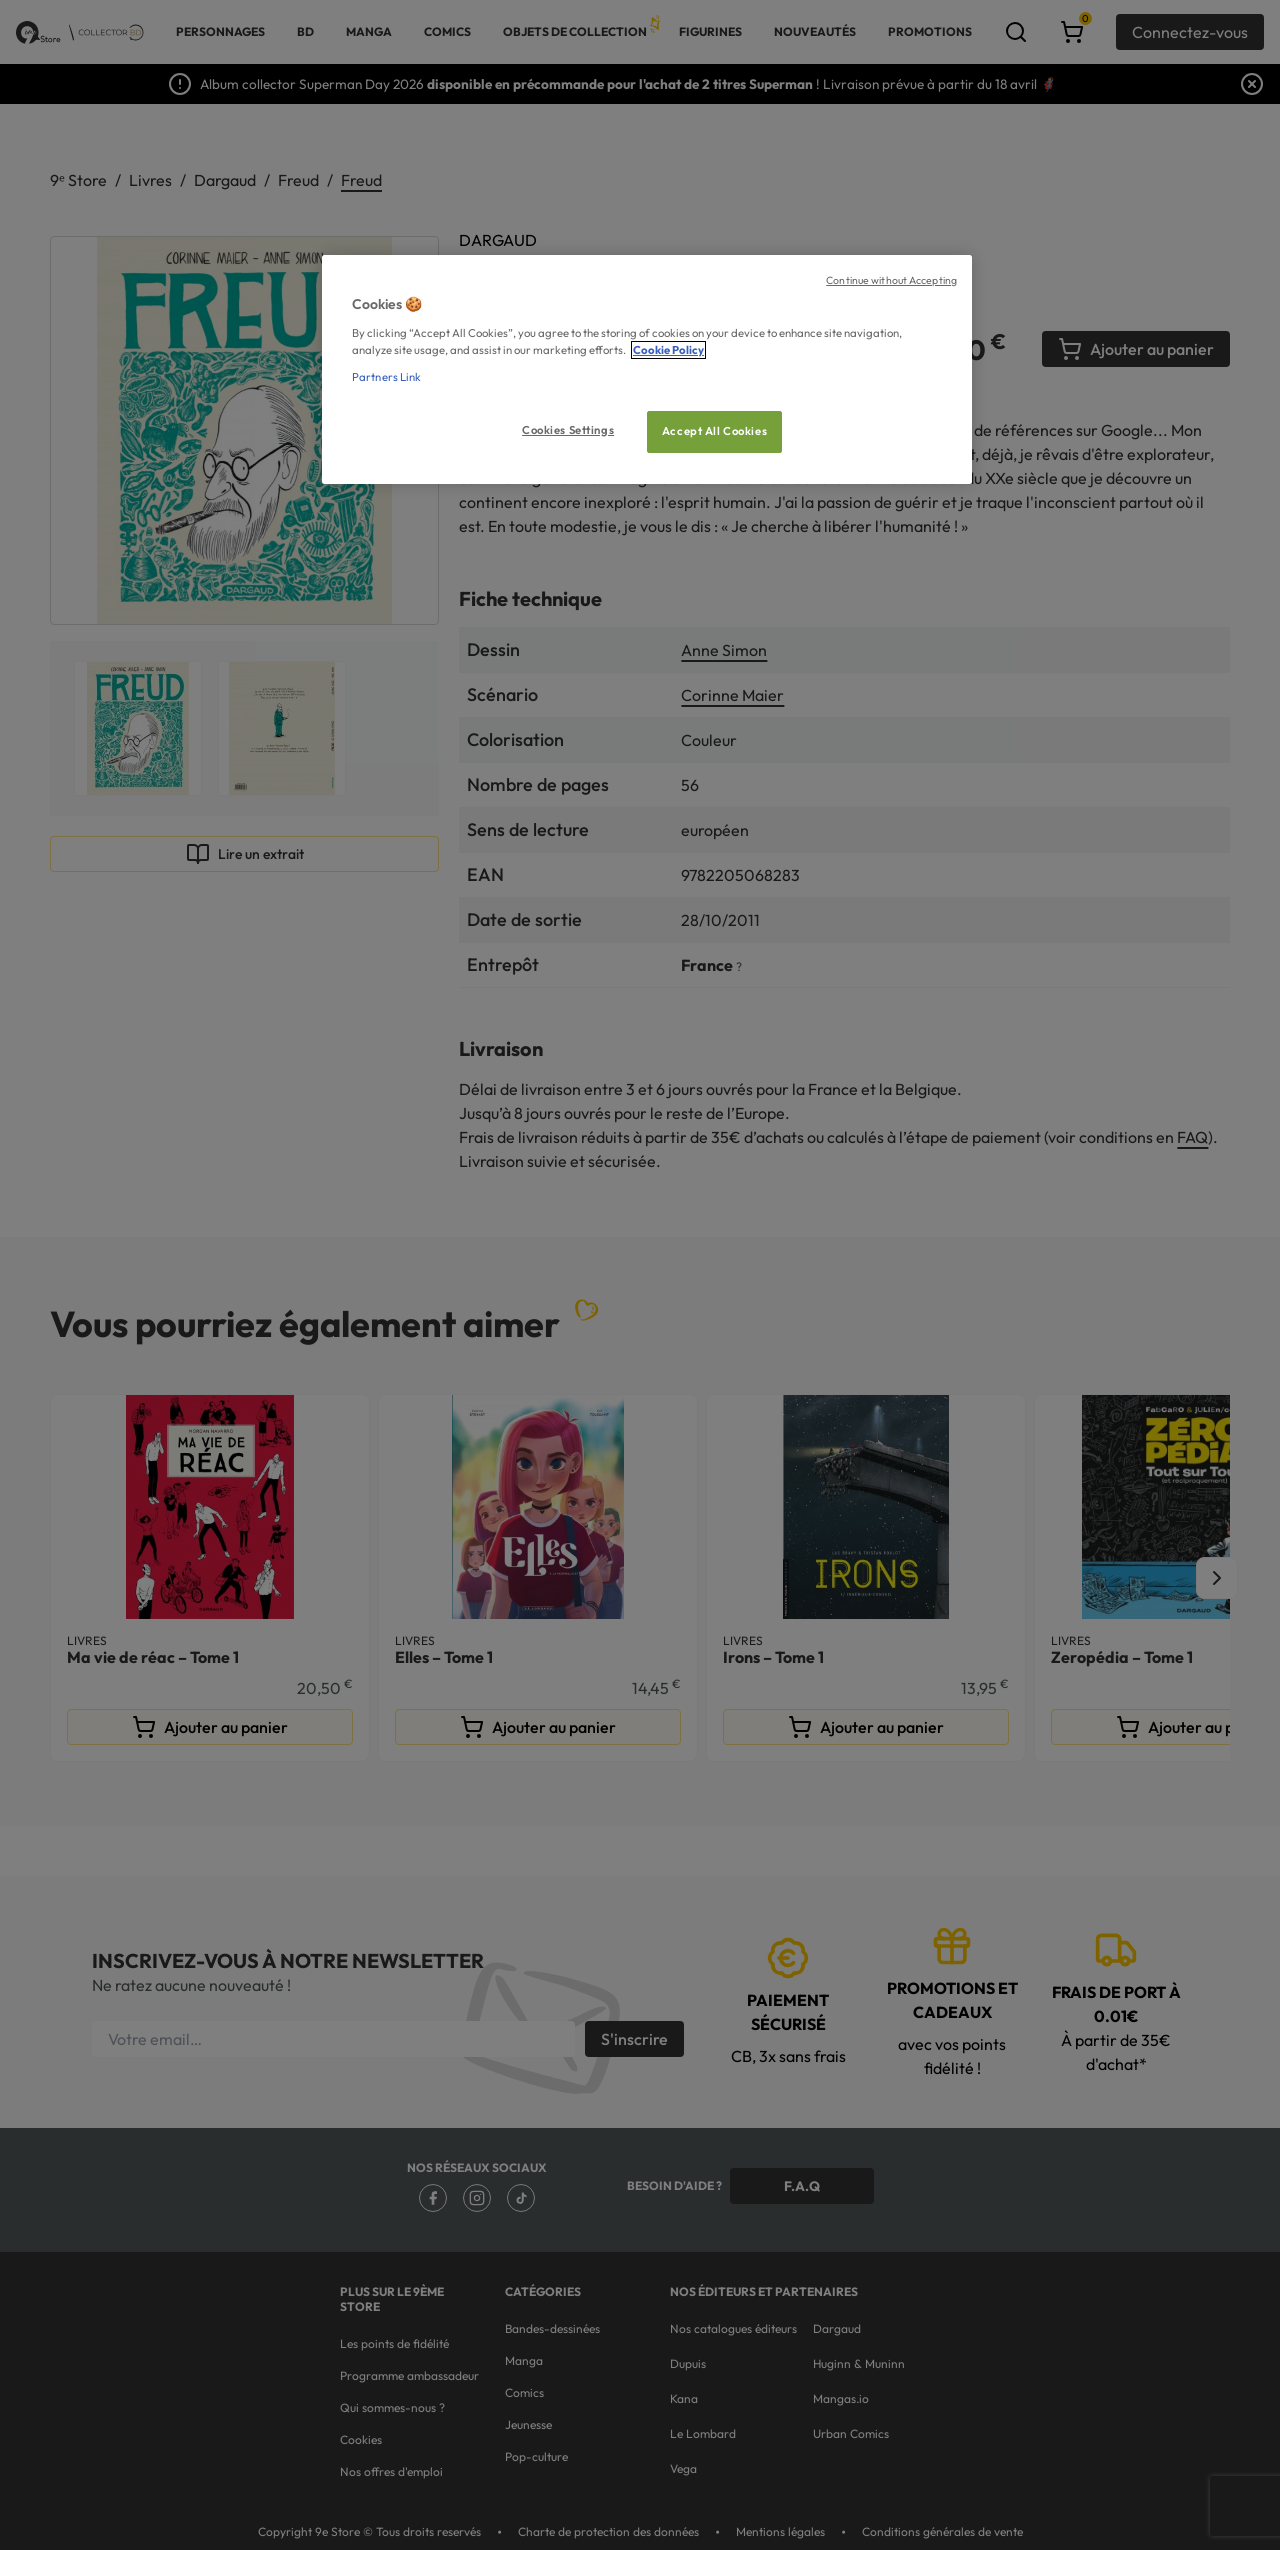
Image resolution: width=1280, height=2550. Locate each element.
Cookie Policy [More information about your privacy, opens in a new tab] (668, 350)
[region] (647, 369)
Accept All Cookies (714, 431)
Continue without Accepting (891, 280)
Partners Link (386, 377)
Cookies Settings (568, 430)
